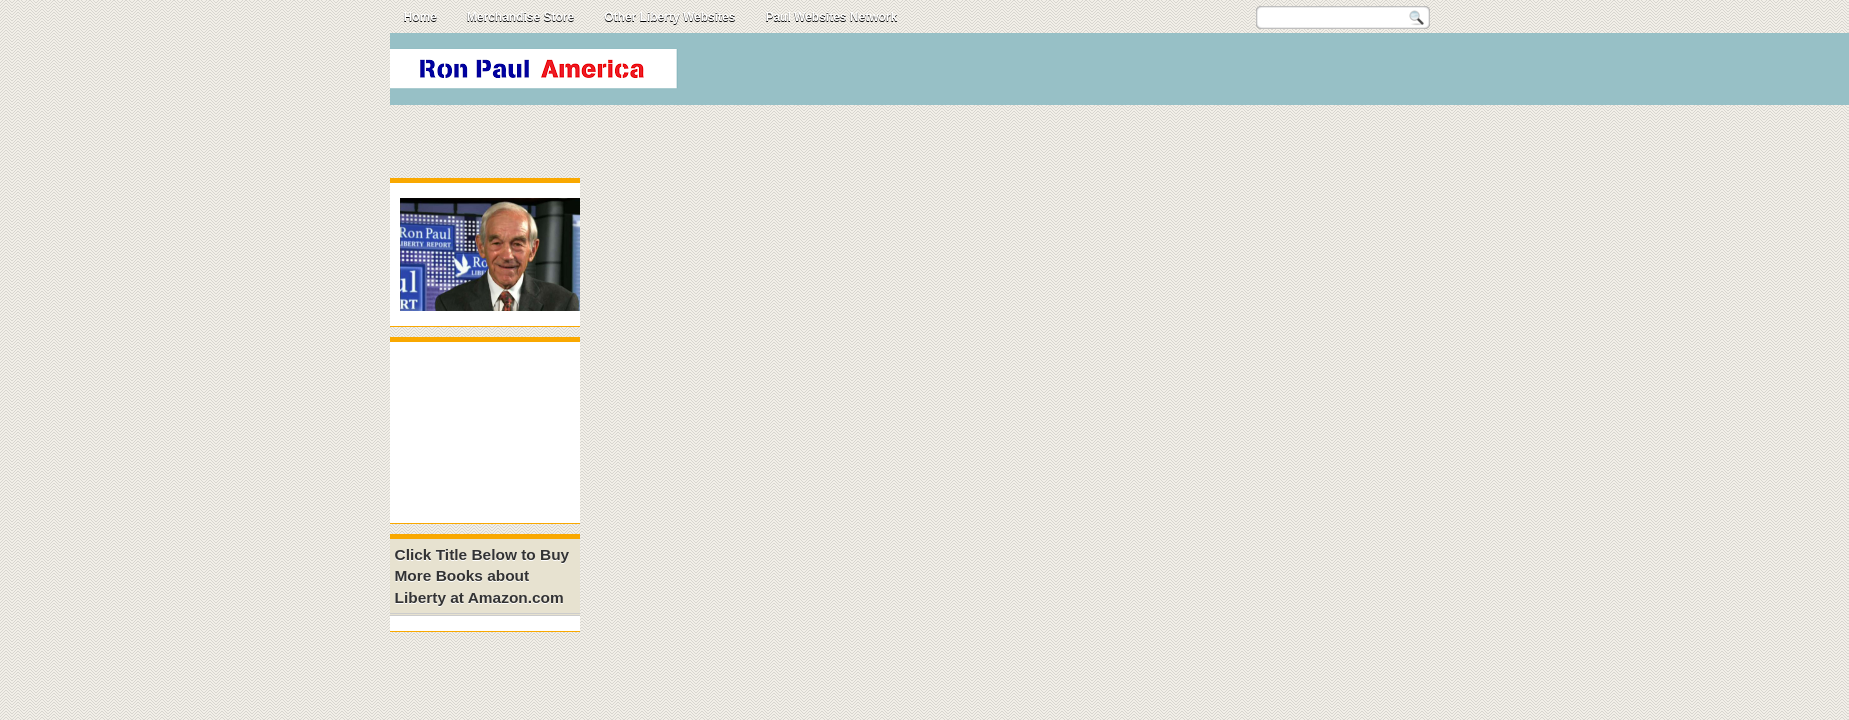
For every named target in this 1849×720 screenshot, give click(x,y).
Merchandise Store (520, 17)
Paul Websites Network (831, 17)
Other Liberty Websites (669, 17)
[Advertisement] (1094, 74)
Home (420, 17)
